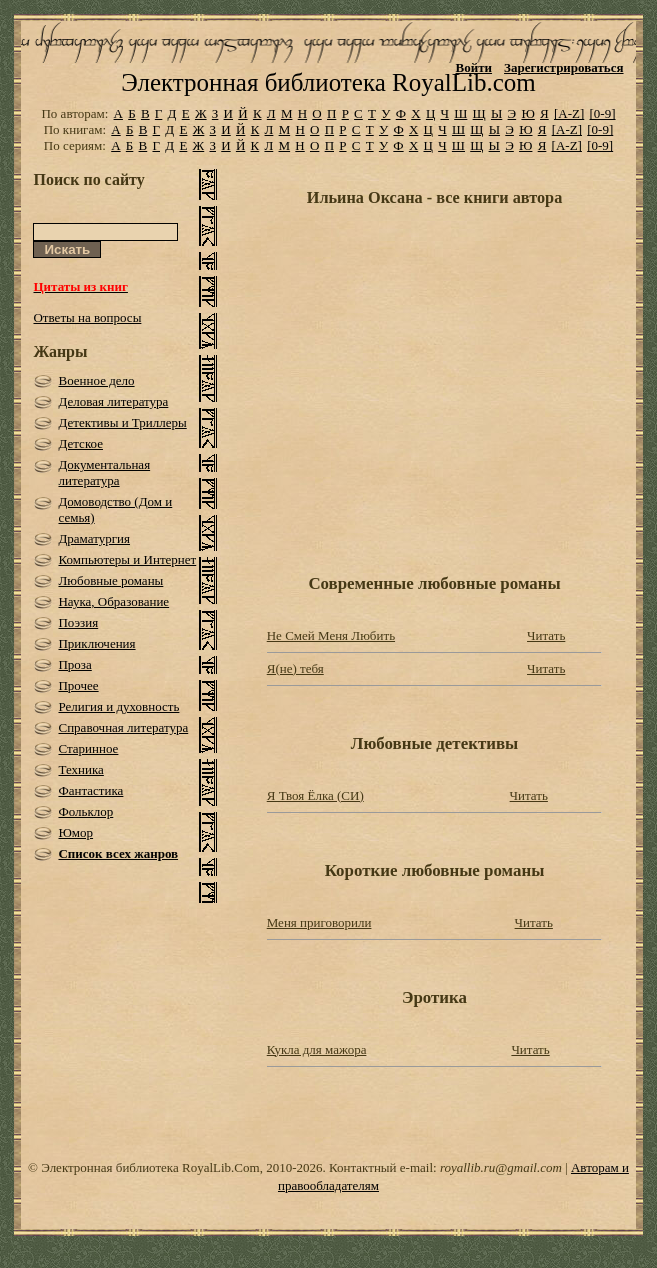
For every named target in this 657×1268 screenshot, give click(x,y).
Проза (74, 664)
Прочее (78, 685)
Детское (80, 443)
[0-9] (603, 113)
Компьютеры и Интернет (127, 559)
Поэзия (78, 622)
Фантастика (90, 790)
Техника (80, 769)
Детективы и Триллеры (122, 422)
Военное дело (96, 380)
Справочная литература (123, 727)
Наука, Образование (113, 601)
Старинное (88, 748)
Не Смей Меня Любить (331, 635)
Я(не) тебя (295, 668)
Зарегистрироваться (563, 67)
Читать (546, 635)
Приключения (96, 643)
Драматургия (94, 538)
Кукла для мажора (317, 1049)
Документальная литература (104, 472)
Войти (474, 67)
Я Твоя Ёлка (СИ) (315, 795)
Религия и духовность (118, 706)
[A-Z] (569, 113)
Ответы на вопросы (87, 317)
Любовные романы (110, 580)
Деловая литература (113, 401)
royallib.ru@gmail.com (501, 1167)
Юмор (75, 832)
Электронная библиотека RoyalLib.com (328, 82)
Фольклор (85, 811)
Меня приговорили (319, 922)
